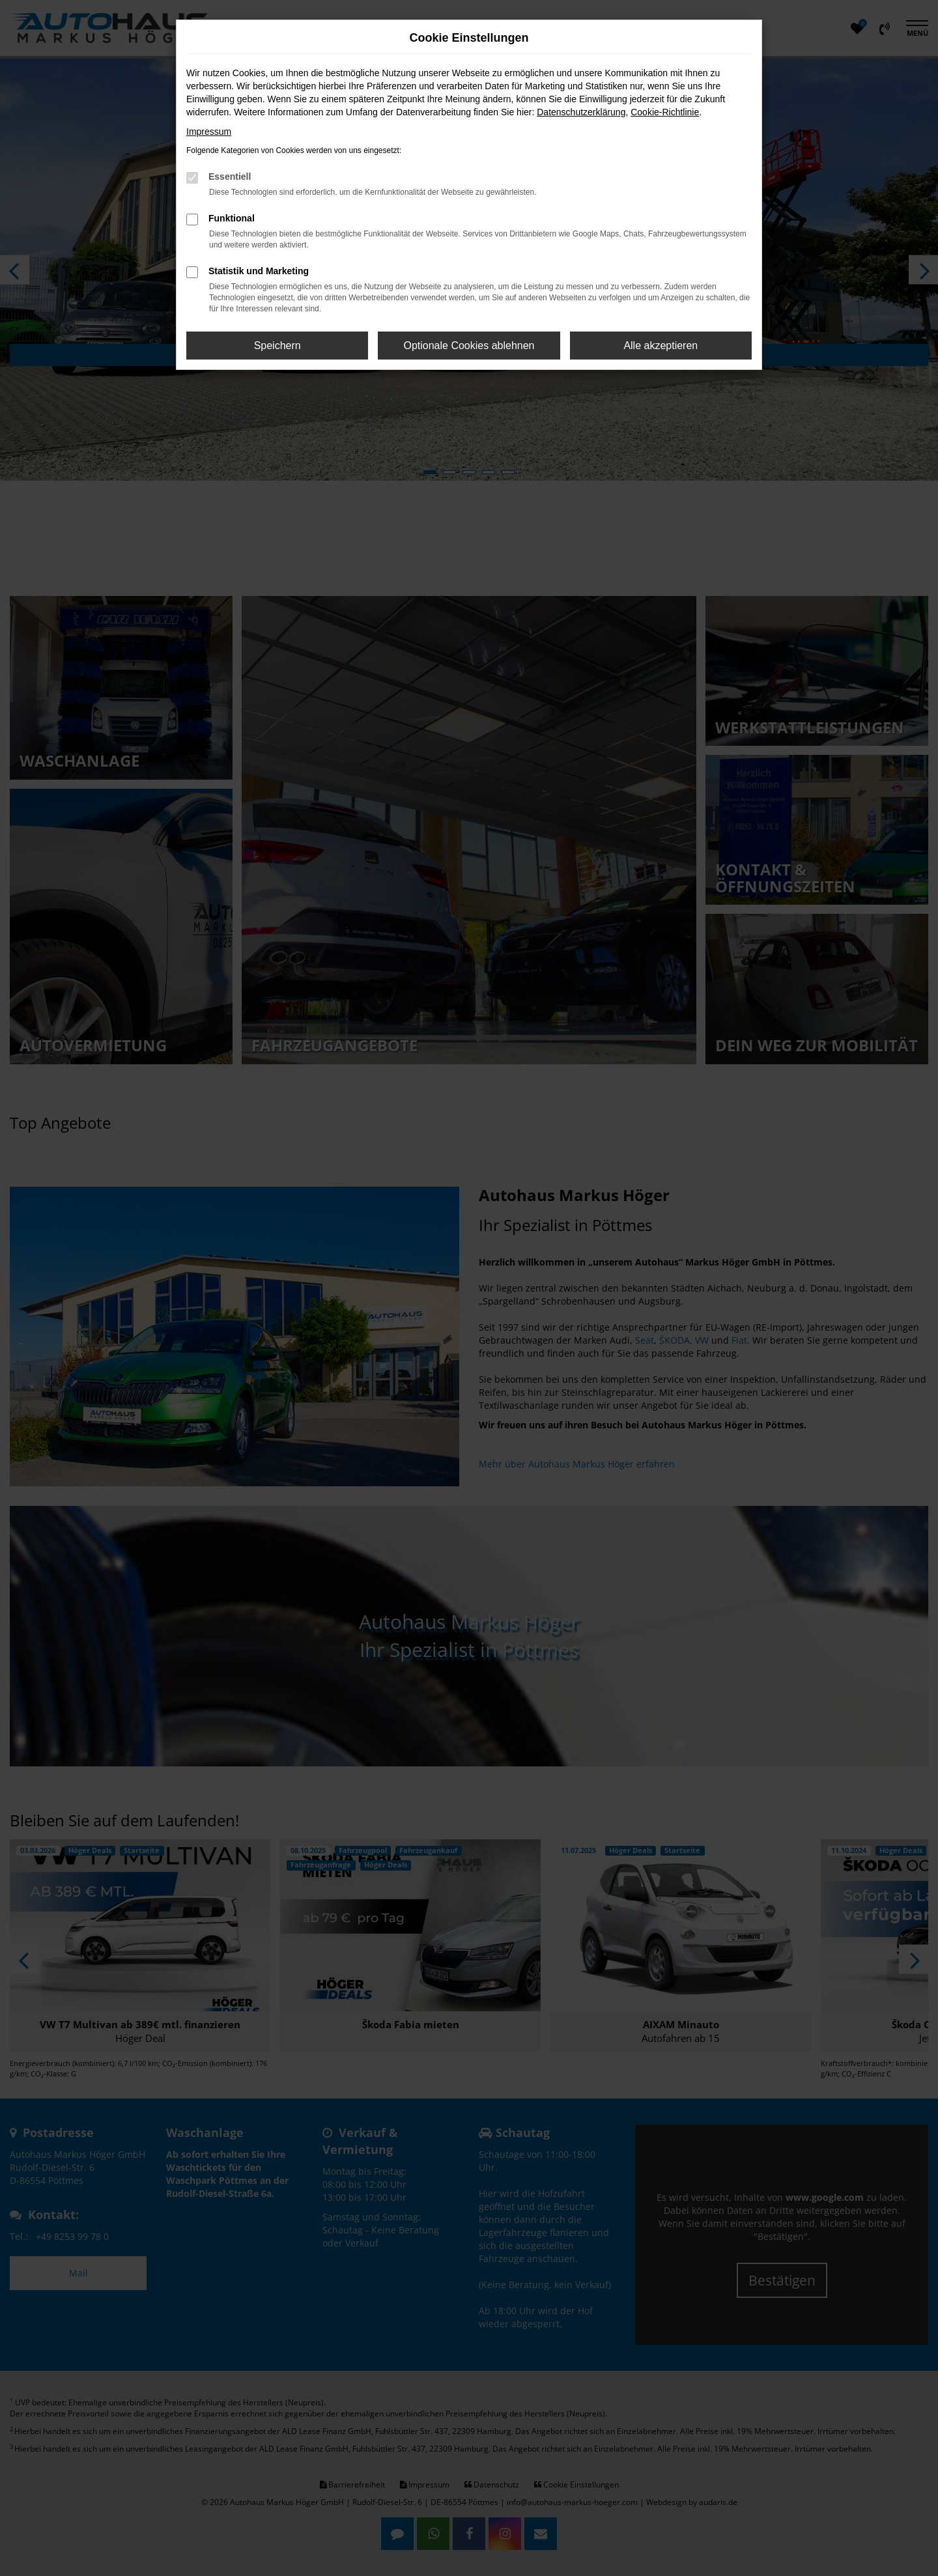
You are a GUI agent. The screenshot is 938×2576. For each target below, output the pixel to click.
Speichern (277, 345)
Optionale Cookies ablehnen (468, 345)
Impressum (208, 131)
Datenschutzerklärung (581, 112)
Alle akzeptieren (660, 345)
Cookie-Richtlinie (665, 112)
